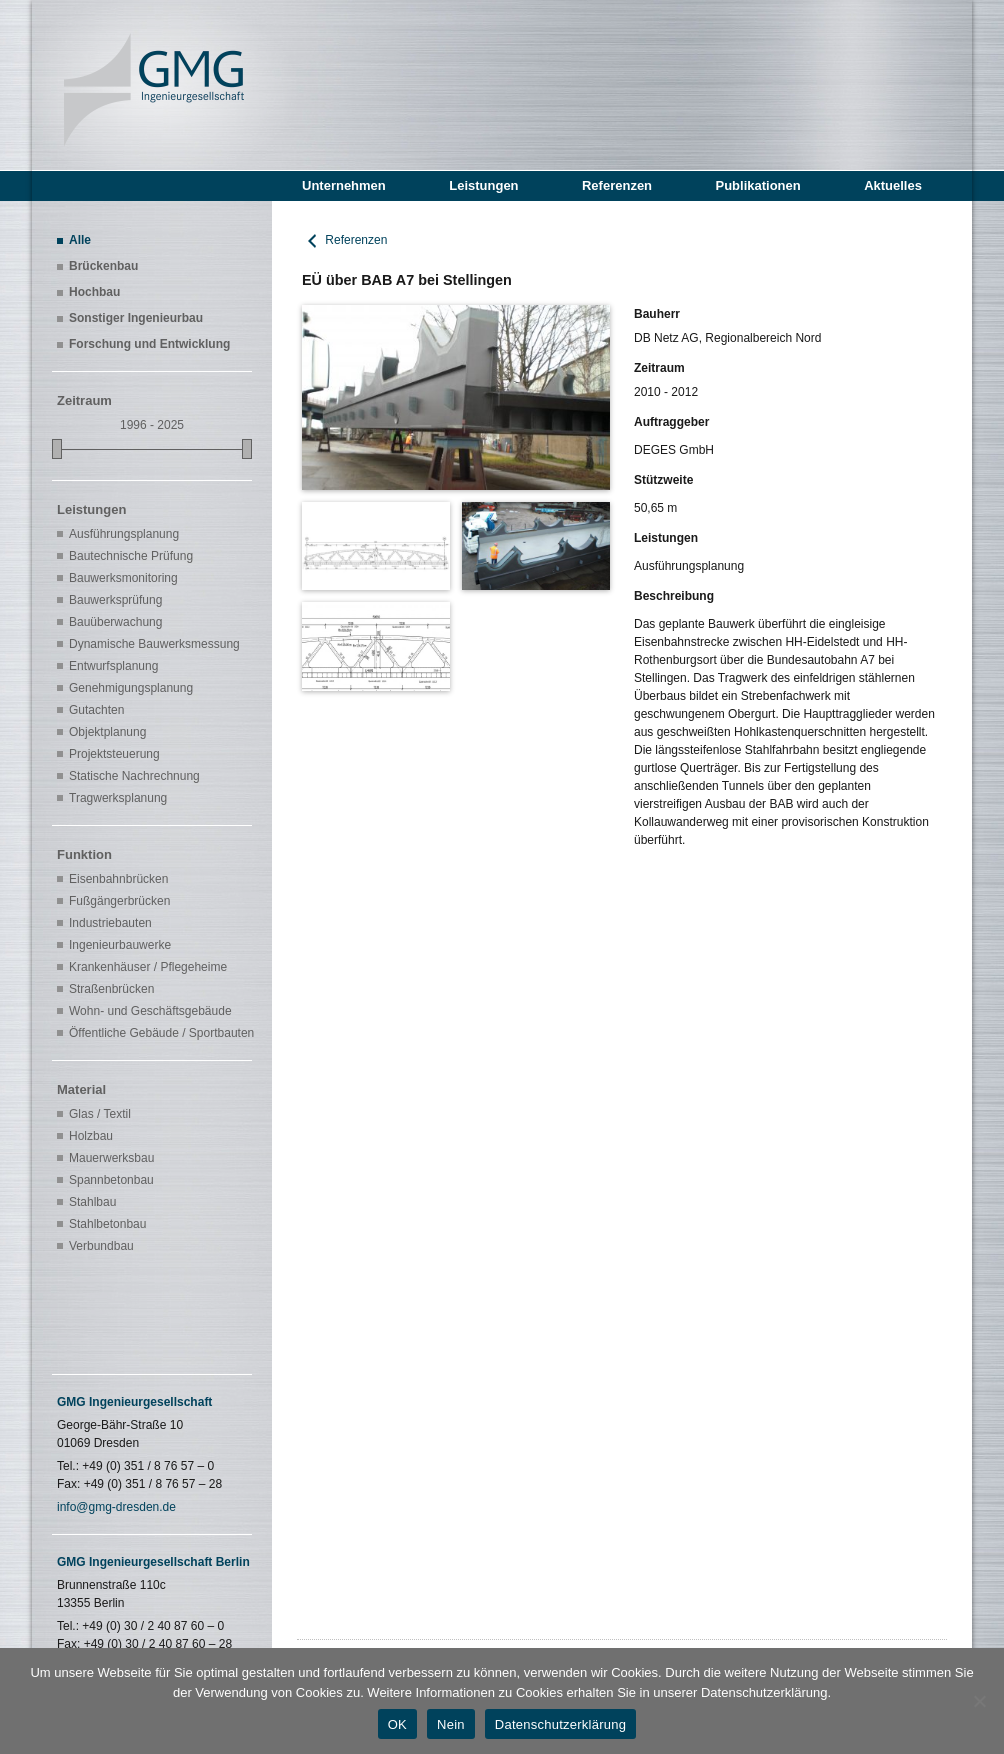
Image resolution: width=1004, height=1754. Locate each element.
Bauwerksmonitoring (123, 578)
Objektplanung (107, 732)
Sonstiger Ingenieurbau (136, 318)
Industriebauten (110, 923)
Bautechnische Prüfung (131, 556)
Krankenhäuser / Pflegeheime (148, 967)
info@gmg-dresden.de (116, 1507)
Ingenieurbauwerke (120, 945)
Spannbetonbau (111, 1180)
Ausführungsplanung (124, 534)
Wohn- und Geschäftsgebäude (150, 1011)
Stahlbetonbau (107, 1224)
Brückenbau (103, 266)
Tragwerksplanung (118, 798)
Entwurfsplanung (113, 666)
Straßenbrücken (111, 989)
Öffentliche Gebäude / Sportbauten (158, 1033)
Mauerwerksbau (111, 1158)
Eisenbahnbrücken (118, 879)
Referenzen (617, 185)
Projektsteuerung (114, 754)
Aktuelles (893, 185)
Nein (451, 1724)
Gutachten (96, 710)
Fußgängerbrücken (119, 901)
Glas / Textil (100, 1114)
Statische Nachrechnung (134, 776)
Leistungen (483, 185)
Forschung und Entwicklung (149, 344)
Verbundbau (101, 1246)
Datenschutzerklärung (560, 1724)
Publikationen (757, 185)
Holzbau (91, 1136)
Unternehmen (344, 185)
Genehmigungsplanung (131, 688)
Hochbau (94, 292)
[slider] (57, 449)
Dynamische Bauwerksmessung (154, 644)
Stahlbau (92, 1202)
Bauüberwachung (115, 622)
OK (397, 1724)
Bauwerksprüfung (115, 600)
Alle (80, 240)
